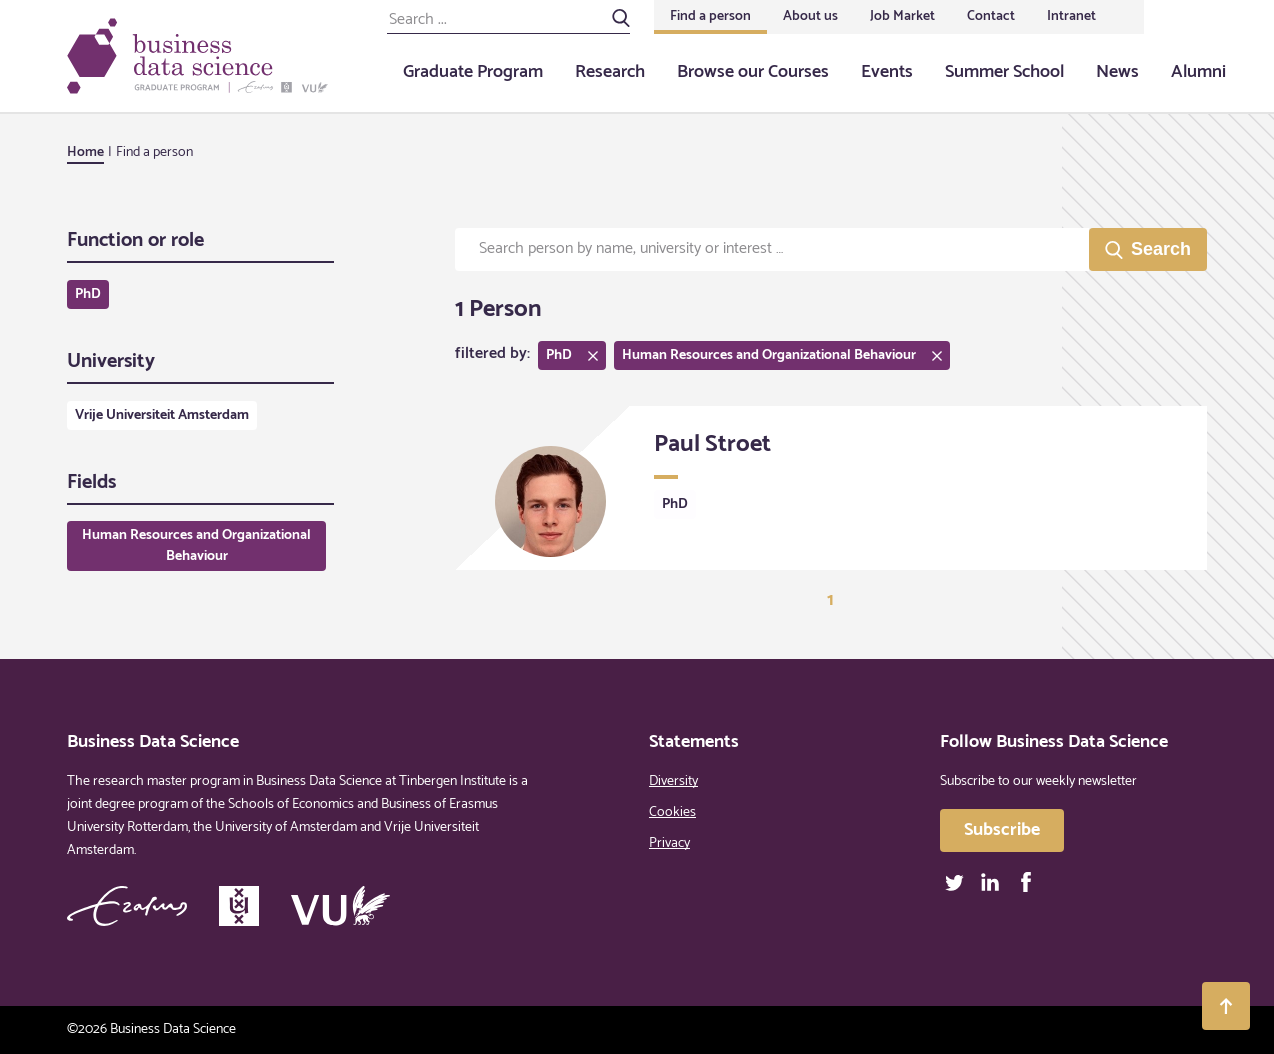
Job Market (902, 16)
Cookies (672, 812)
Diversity (673, 781)
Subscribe (1002, 830)
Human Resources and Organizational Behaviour (196, 546)
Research (610, 72)
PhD (88, 294)
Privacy (669, 843)
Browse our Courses (753, 72)
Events (887, 72)
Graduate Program (473, 72)
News (1117, 72)
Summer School (1004, 72)
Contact (991, 16)
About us (810, 16)
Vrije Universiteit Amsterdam (162, 415)
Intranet (1071, 16)
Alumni (1198, 72)
